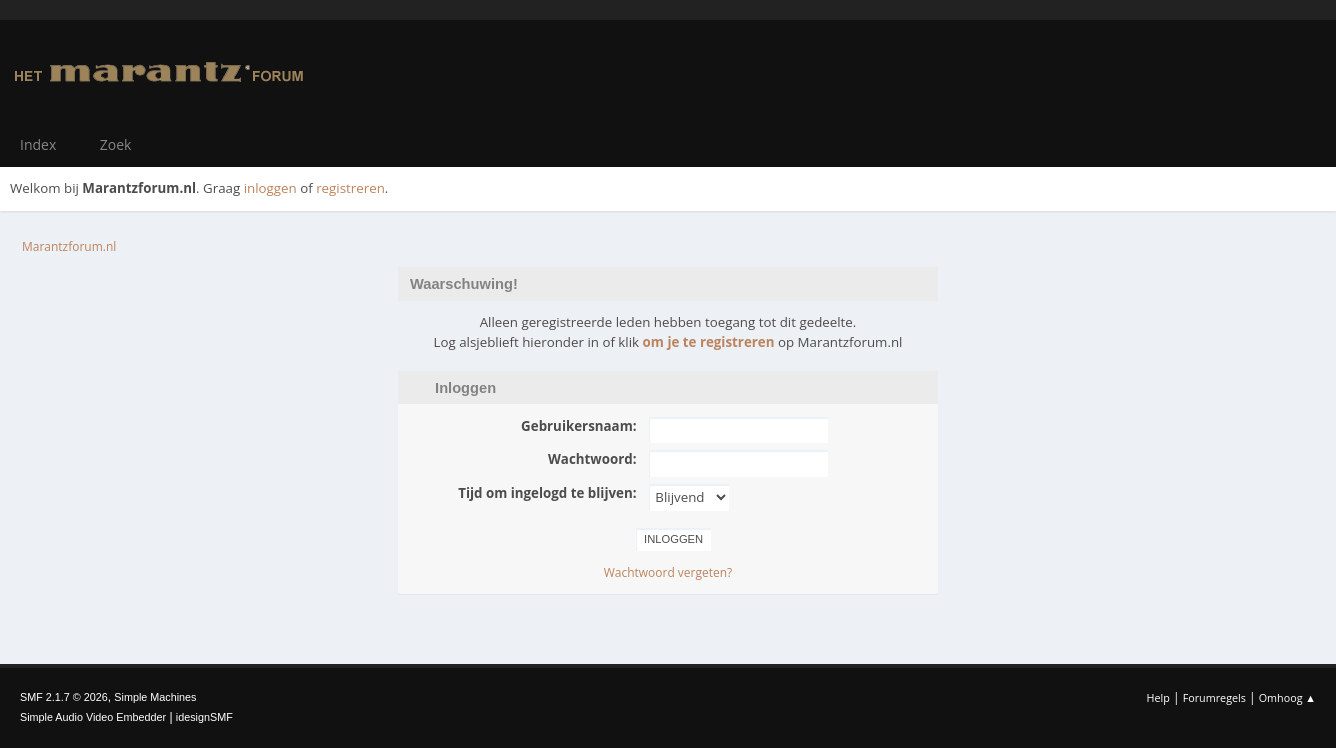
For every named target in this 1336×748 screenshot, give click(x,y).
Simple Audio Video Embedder (93, 717)
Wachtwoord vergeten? (668, 572)
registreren (350, 188)
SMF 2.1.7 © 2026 (64, 697)
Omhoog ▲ (1287, 697)
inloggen (270, 188)
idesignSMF (204, 717)
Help (1157, 697)
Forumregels (1214, 697)
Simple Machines (155, 697)
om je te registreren (709, 342)
